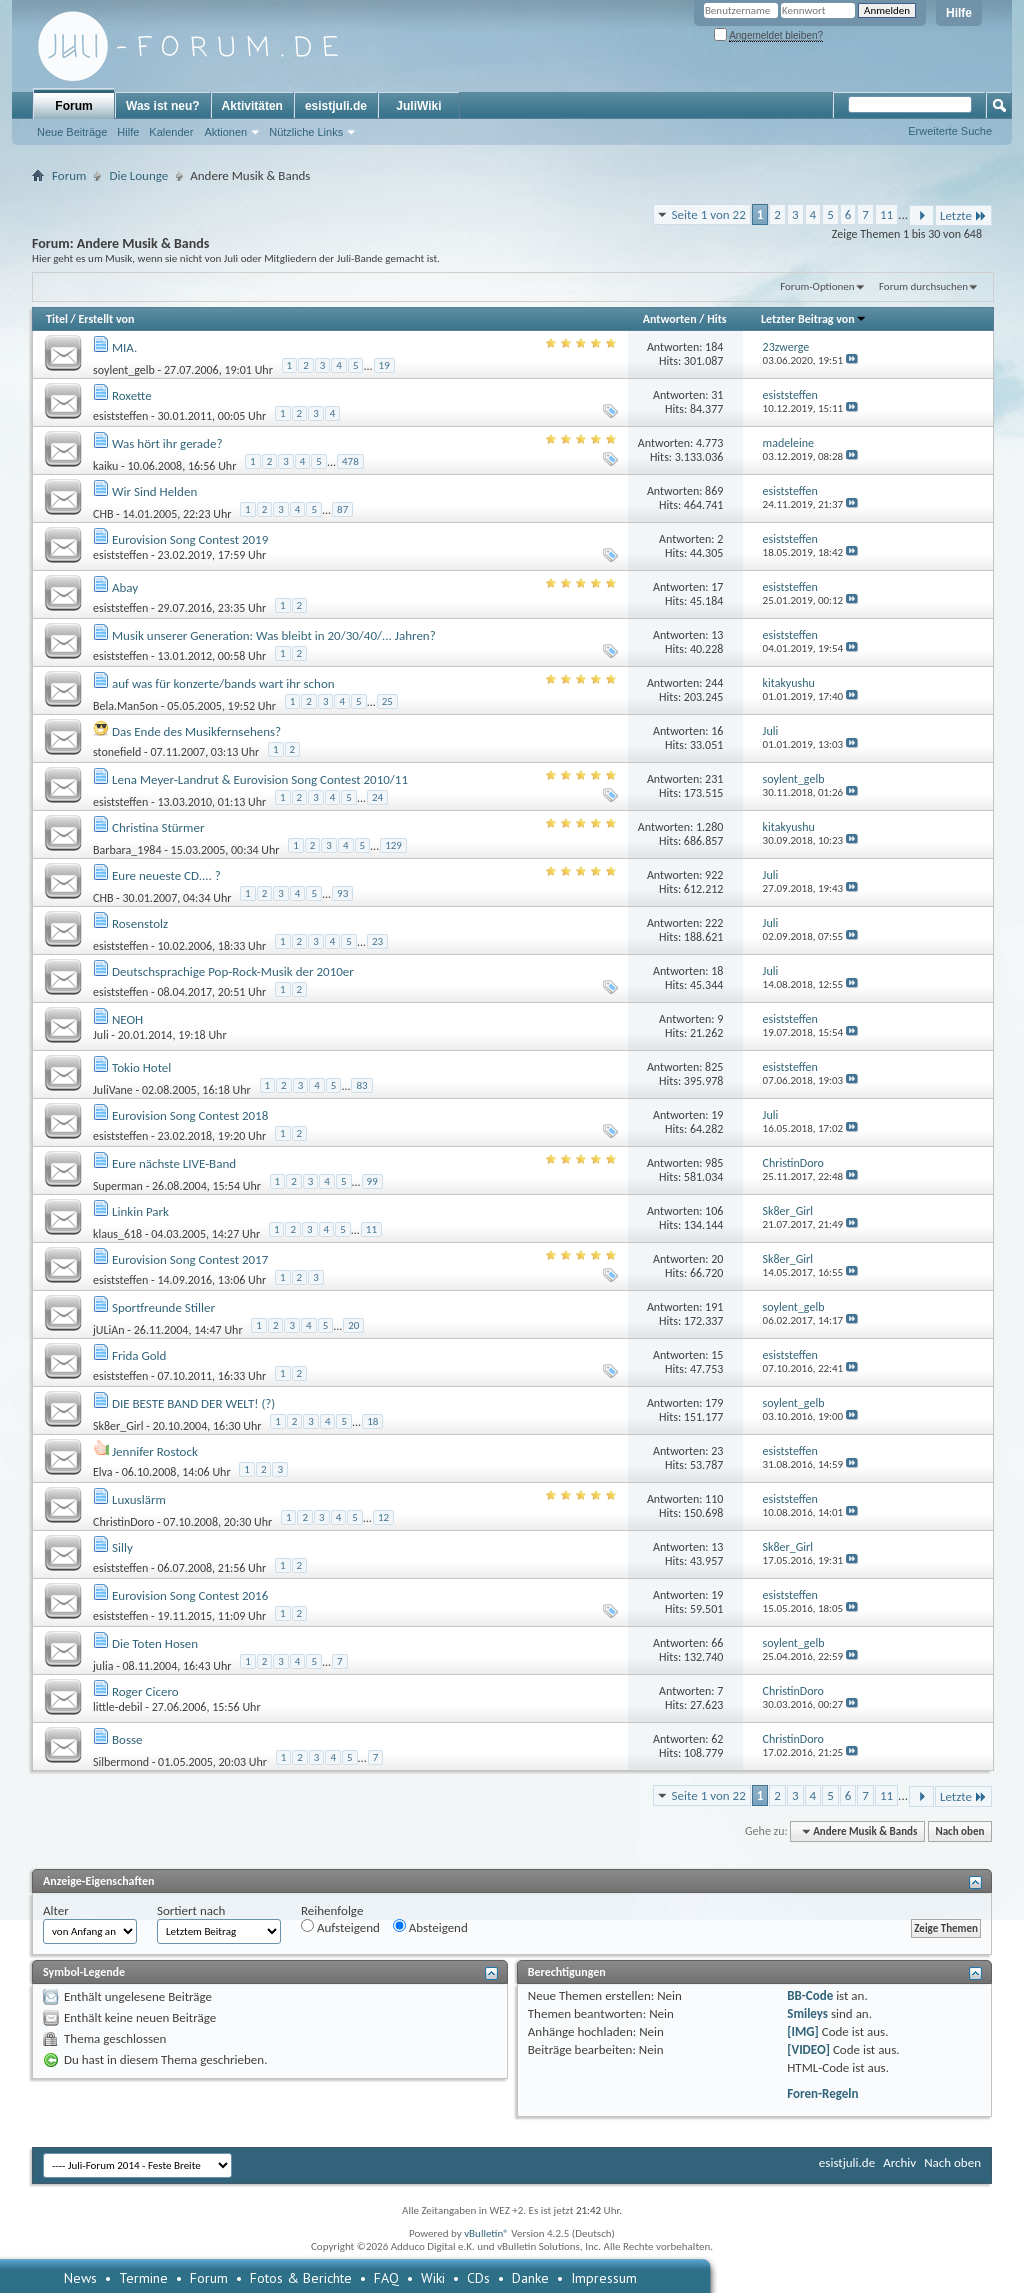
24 (377, 797)
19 (384, 365)
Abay (125, 587)
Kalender (171, 132)
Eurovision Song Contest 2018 (190, 1115)
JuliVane (113, 1090)
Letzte (963, 215)
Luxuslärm (139, 1499)
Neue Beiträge (72, 132)
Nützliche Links (306, 132)
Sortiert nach (191, 1910)
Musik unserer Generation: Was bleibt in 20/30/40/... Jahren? (274, 635)
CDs (478, 2278)
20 (353, 1325)
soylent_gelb (124, 370)
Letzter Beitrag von (814, 319)
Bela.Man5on (125, 706)
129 (393, 845)
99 (372, 1181)
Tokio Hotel (141, 1067)
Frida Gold (139, 1355)
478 (350, 461)
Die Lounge (138, 175)
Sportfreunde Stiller (163, 1307)
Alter (56, 1910)
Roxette (132, 395)
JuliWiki (418, 106)
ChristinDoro (123, 1522)
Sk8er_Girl (118, 1426)
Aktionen (225, 132)
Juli (101, 1035)
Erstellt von (106, 319)
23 (377, 941)
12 (383, 1517)
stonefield (117, 752)
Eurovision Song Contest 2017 (190, 1259)
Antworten (670, 319)
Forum (73, 106)
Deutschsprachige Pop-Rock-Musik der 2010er (233, 971)
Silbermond (121, 1762)
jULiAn (109, 1330)
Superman (118, 1186)
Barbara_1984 (127, 850)
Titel (57, 319)
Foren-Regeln (822, 2093)
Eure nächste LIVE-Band (174, 1163)
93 (342, 893)
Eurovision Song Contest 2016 (190, 1595)
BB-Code (810, 1995)
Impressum (604, 2278)
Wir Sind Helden (154, 491)
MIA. (124, 347)
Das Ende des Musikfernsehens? (196, 731)
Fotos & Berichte (301, 2278)
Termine (143, 2278)
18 (372, 1421)
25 (387, 701)
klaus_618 (117, 1234)
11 (886, 214)
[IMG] (803, 2031)
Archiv (899, 2162)
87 (342, 509)
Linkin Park (140, 1211)
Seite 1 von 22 (709, 214)
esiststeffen (120, 416)
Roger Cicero (145, 1691)
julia (103, 1666)
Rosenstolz (140, 923)
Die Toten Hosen (155, 1643)
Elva (103, 1472)
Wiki (433, 2278)
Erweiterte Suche (950, 131)
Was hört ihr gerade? (167, 443)
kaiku (105, 466)
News (80, 2278)
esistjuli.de (336, 106)
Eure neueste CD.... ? (166, 875)
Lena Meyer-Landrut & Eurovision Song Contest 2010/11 (260, 779)
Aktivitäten (252, 106)
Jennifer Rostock (155, 1451)
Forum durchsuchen (923, 286)
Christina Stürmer (158, 827)
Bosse (127, 1739)
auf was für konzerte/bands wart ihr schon (223, 683)
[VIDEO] (808, 2049)
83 (361, 1085)
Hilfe (959, 13)
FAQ (386, 2278)
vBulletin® (486, 2233)
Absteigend (430, 1927)
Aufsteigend (340, 1927)
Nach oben (959, 1831)
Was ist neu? (163, 106)
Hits (716, 319)
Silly (122, 1547)
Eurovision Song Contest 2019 (190, 539)
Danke (530, 2278)
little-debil (118, 1707)
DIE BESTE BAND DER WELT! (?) (193, 1403)
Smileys (807, 2013)
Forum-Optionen (817, 286)
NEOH (127, 1019)
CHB (103, 514)
